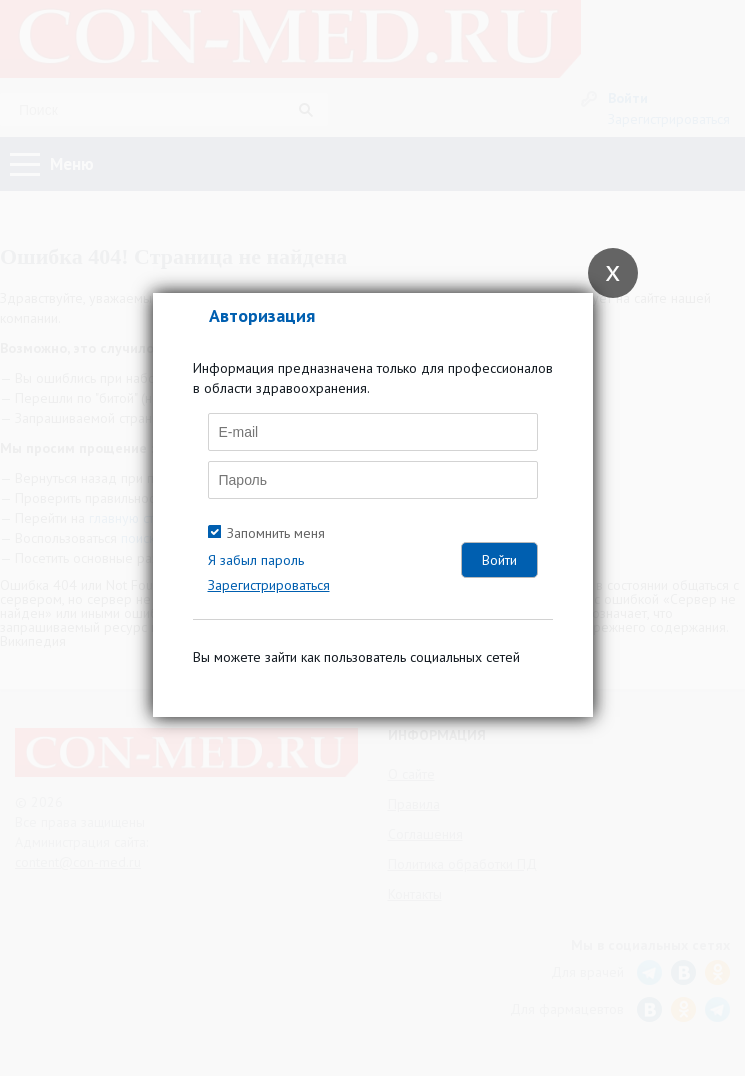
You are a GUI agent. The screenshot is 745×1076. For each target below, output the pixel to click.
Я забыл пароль (256, 560)
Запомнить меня (276, 533)
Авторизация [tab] (262, 315)
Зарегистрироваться (269, 585)
